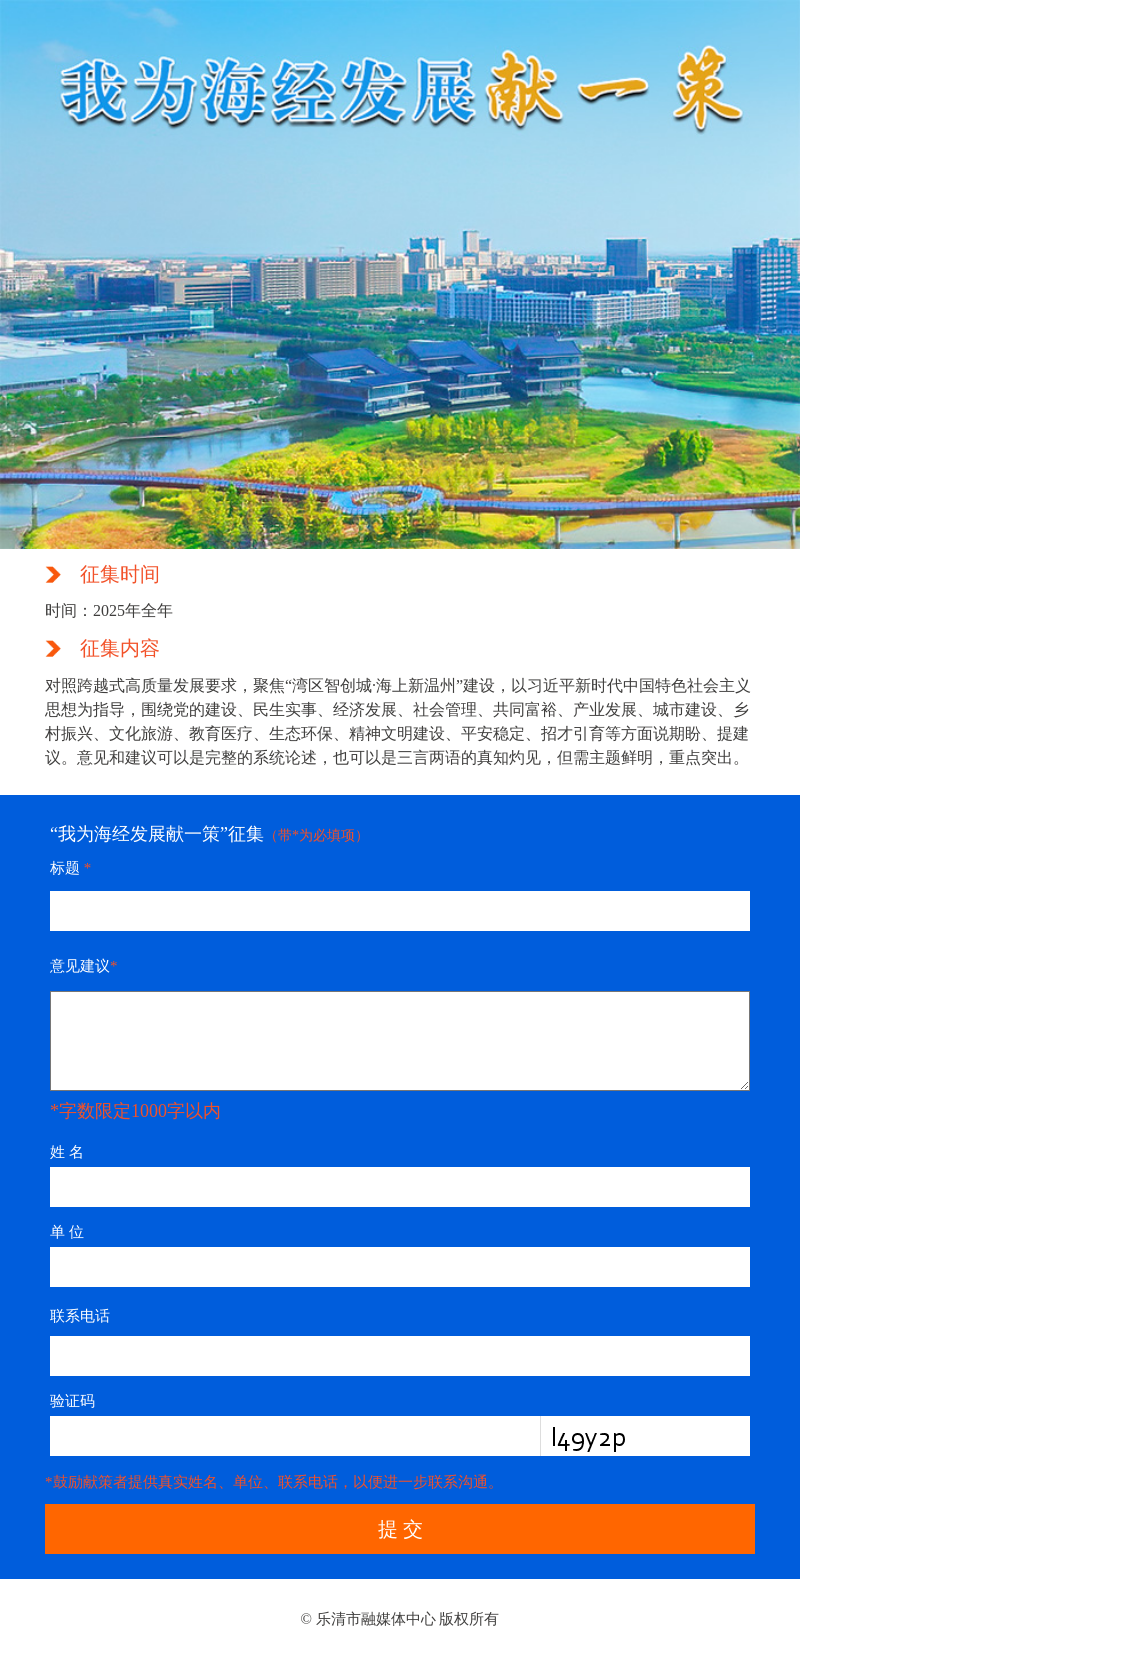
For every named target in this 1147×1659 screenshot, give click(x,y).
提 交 (400, 1529)
